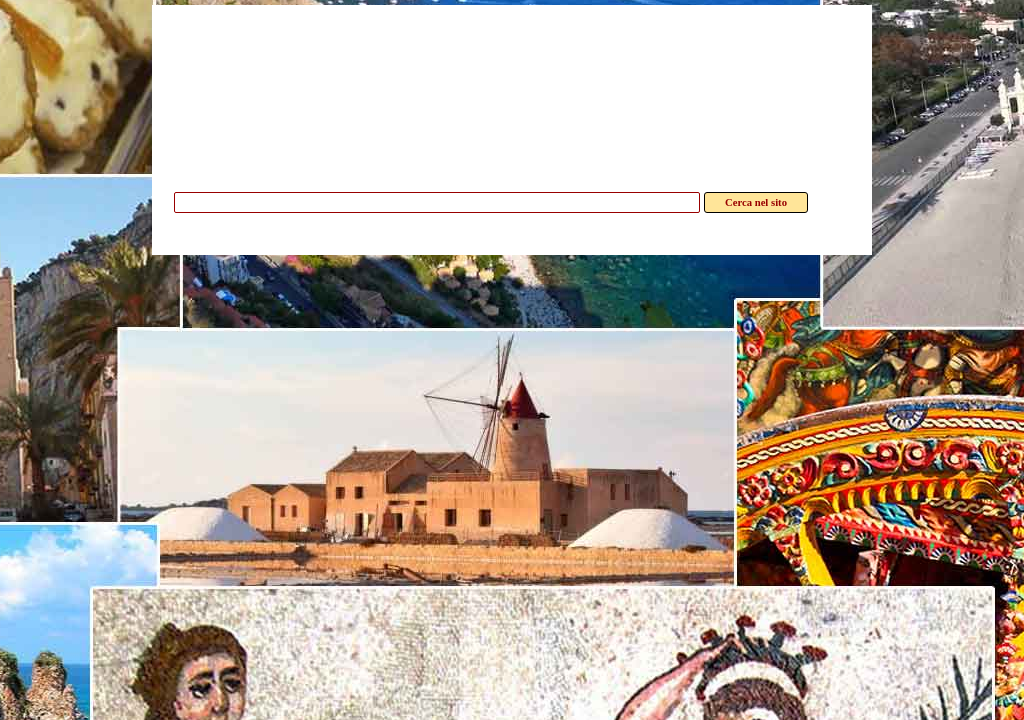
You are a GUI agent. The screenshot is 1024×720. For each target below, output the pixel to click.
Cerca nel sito (756, 202)
